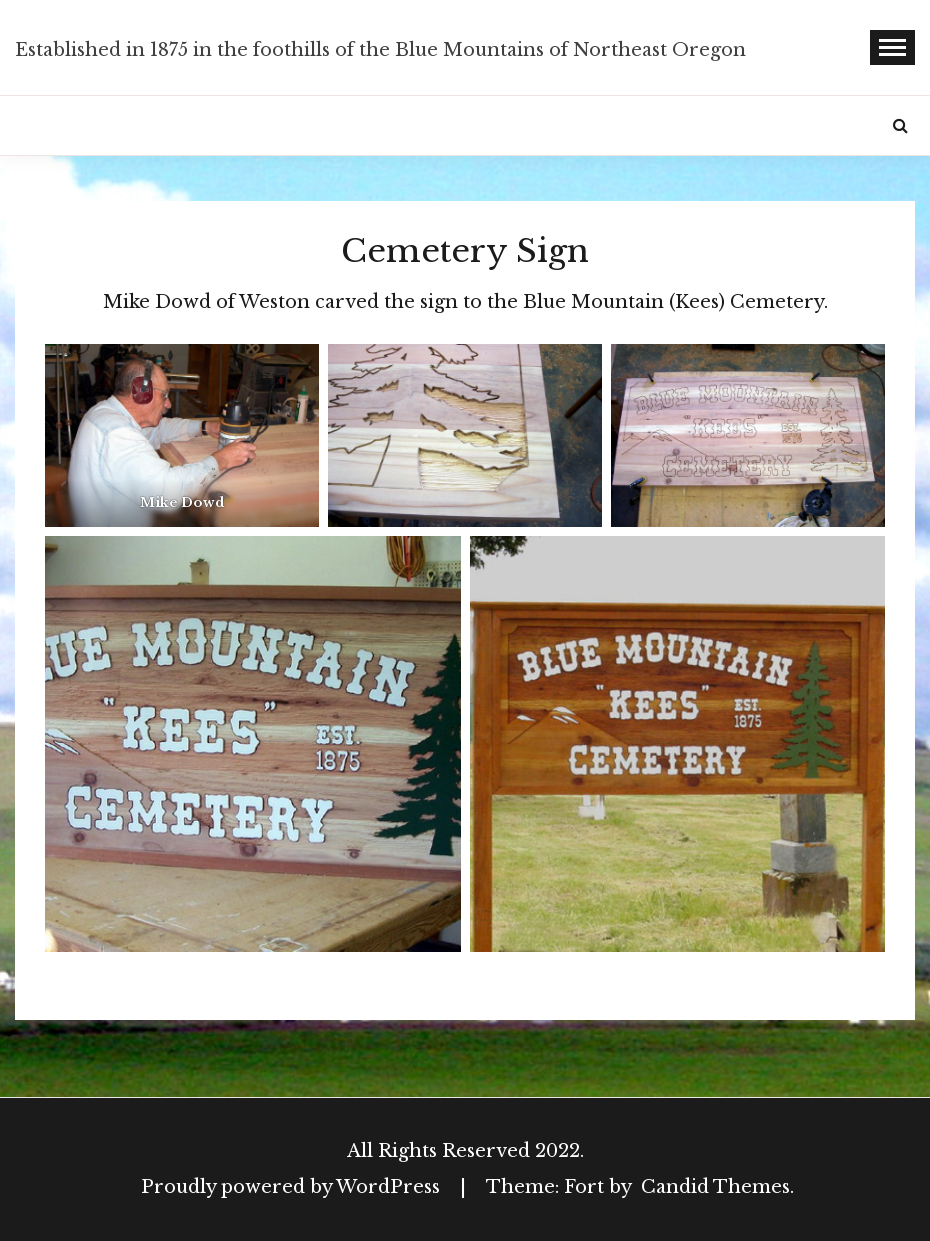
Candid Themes (715, 1187)
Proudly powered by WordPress (293, 1187)
